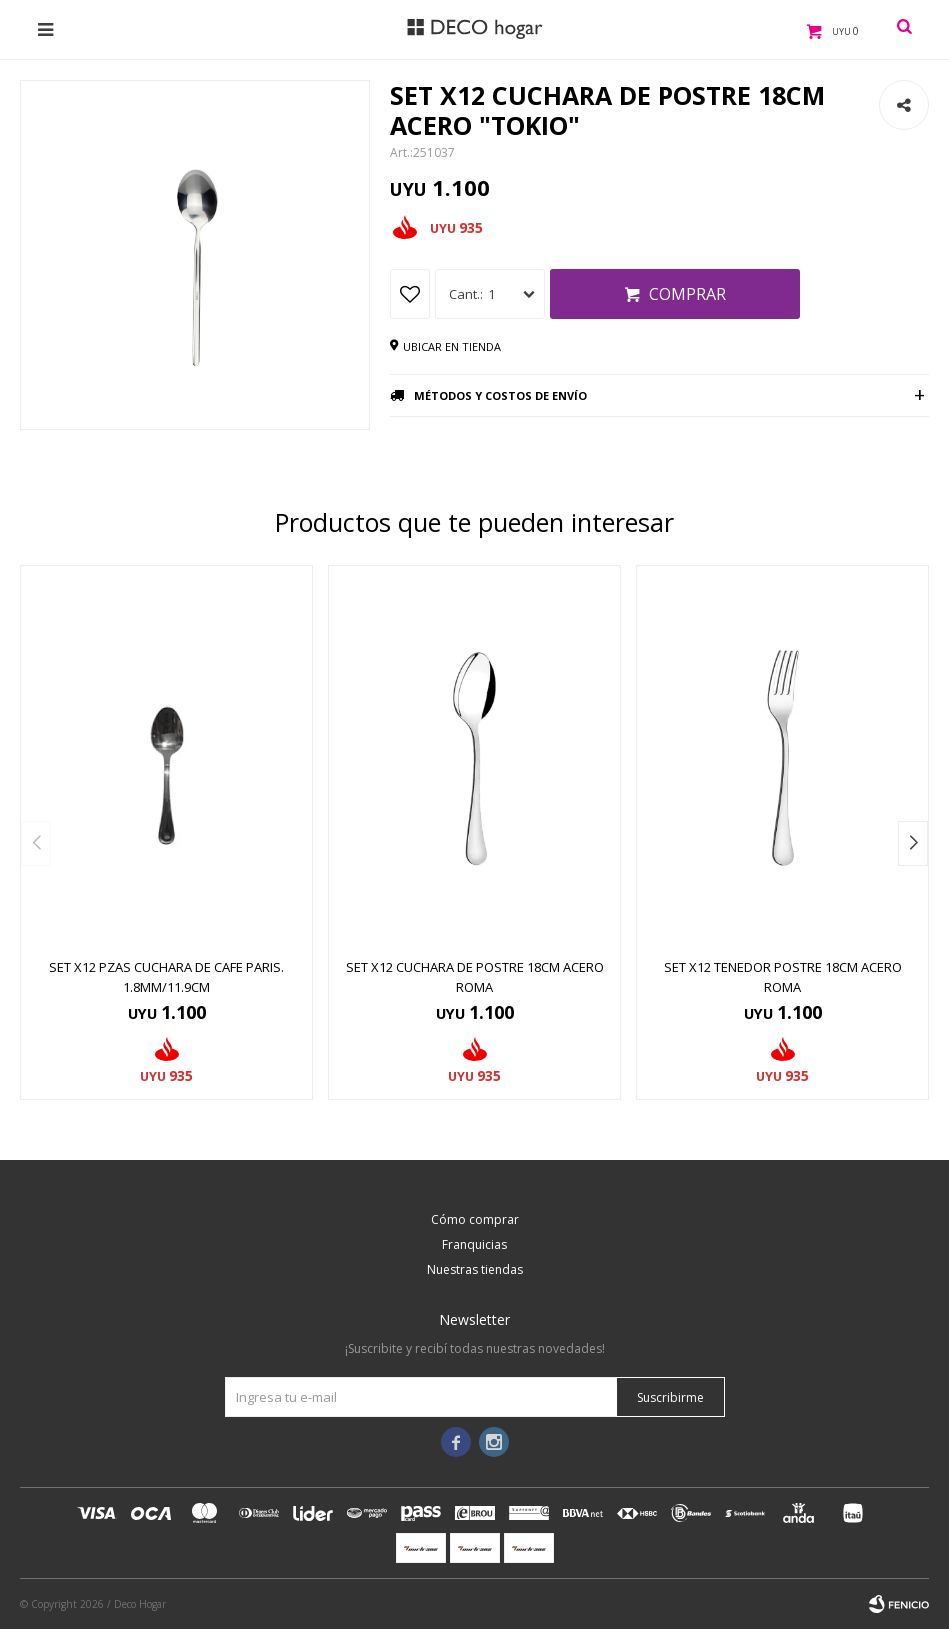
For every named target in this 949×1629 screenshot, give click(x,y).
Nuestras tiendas (475, 1269)
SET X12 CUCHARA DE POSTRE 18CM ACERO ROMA (475, 977)
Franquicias (474, 1244)
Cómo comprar (475, 1219)
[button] (913, 843)
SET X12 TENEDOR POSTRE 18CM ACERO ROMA (783, 977)
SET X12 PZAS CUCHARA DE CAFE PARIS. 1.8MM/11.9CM (166, 977)
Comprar (687, 294)
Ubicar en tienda (452, 346)
